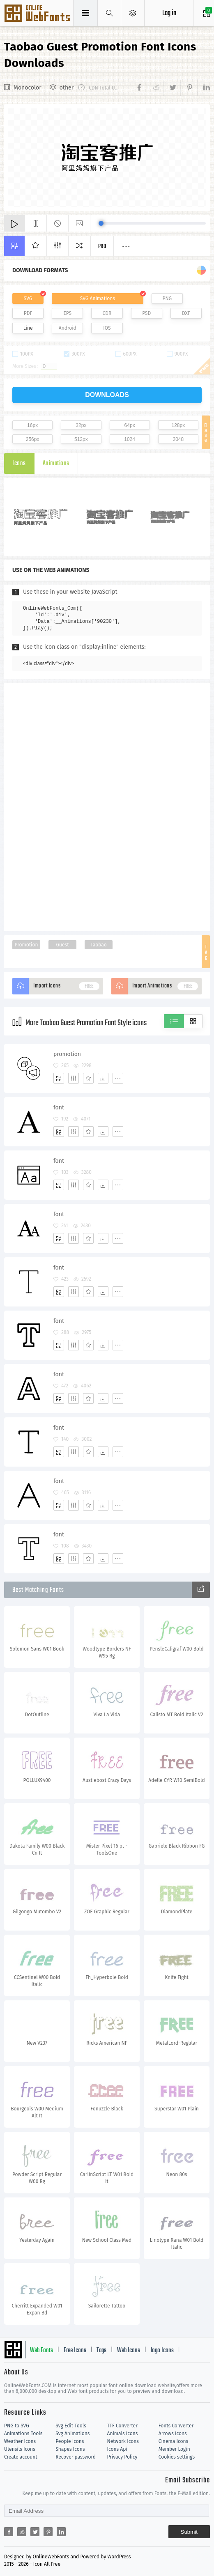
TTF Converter (122, 2426)
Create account (20, 2457)
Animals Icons (122, 2433)
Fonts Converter (176, 2426)
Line (28, 328)
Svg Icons (38, 14)
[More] (118, 1078)
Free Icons (75, 2350)
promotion (67, 1054)
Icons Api (117, 2449)
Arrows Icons (173, 2433)
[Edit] (73, 1078)
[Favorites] (88, 1078)
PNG (167, 298)
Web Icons (128, 2350)
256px (32, 439)
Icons (19, 463)
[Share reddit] (155, 88)
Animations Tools (23, 2433)
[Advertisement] (107, 806)
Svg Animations (72, 2433)
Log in (169, 13)
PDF (28, 313)
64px (129, 425)
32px (81, 425)
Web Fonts (41, 2350)
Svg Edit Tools (70, 2426)
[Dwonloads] (103, 1078)
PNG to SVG (16, 2426)
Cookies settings (177, 2457)
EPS (67, 313)
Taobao (98, 945)
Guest (62, 945)
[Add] (58, 1078)
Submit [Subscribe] (189, 2532)
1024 (129, 439)
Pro (102, 246)
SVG (28, 298)
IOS (106, 328)
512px (81, 439)
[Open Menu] (133, 13)
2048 (178, 439)
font (58, 1107)
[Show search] (109, 13)
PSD (146, 313)
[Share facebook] (140, 88)
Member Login (174, 2449)
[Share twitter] (171, 88)
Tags (101, 2350)
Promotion (26, 945)
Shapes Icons (70, 2449)
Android (67, 328)
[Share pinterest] (188, 88)
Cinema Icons (173, 2441)
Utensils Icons (19, 2449)
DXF (186, 313)
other (67, 87)
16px (32, 425)
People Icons (69, 2441)
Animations (56, 463)
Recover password (75, 2457)
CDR (107, 313)
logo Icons (162, 2350)
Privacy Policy (122, 2457)
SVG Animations (97, 298)
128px (178, 425)
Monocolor (27, 87)
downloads (107, 394)
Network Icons (123, 2441)
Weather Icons (20, 2441)
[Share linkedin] (203, 88)
